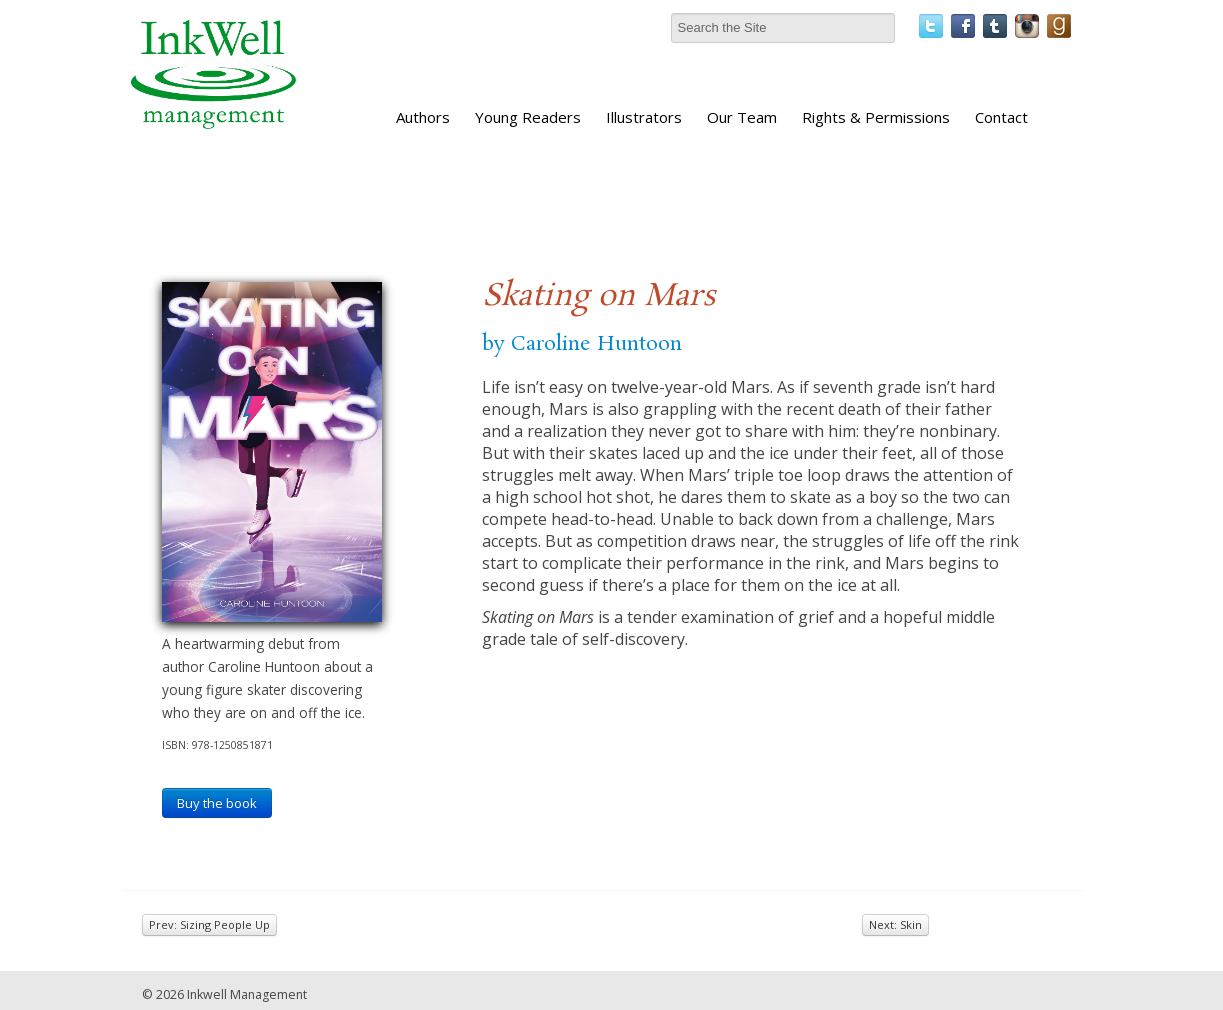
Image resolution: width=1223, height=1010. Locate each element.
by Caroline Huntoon (582, 344)
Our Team (742, 117)
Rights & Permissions (876, 117)
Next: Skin (895, 924)
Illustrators (644, 117)
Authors (423, 117)
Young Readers (528, 117)
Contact (1001, 117)
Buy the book (217, 803)
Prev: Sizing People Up (209, 924)
